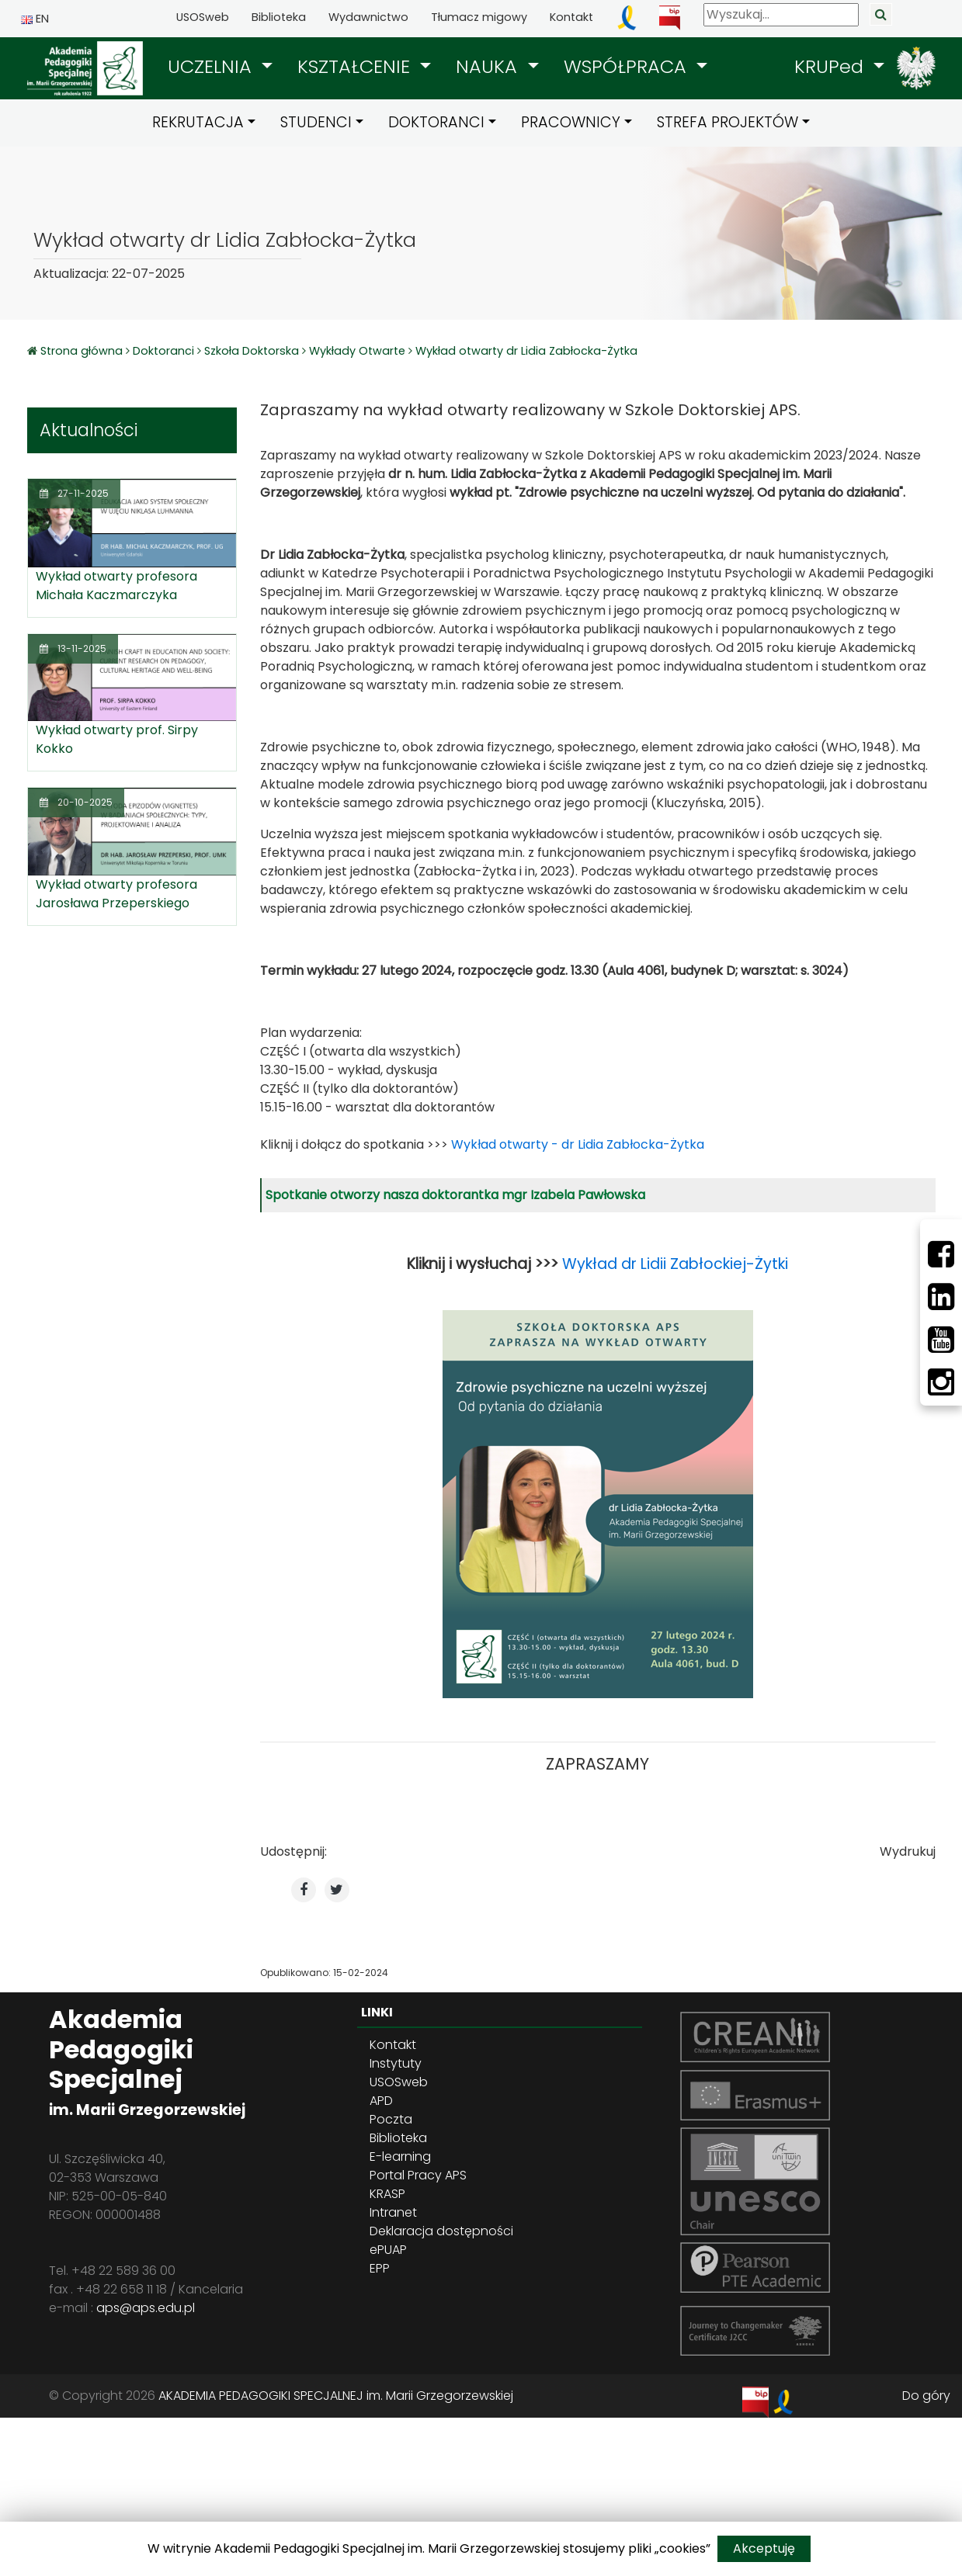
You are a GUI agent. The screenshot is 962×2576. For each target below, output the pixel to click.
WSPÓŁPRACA (628, 66)
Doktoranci (163, 351)
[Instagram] (941, 1382)
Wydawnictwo (368, 17)
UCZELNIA (212, 66)
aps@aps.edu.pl (145, 2308)
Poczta (391, 2119)
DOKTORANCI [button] (436, 122)
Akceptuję (764, 2548)
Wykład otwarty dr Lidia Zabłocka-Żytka (526, 351)
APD (381, 2101)
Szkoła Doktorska (251, 351)
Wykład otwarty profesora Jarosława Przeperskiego (116, 893)
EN (35, 18)
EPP (380, 2268)
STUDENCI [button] (316, 122)
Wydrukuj (908, 1851)
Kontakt (571, 17)
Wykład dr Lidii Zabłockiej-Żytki (675, 1263)
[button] (220, 67)
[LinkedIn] (941, 1296)
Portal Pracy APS (418, 2175)
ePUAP (388, 2250)
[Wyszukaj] (781, 14)
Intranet (393, 2212)
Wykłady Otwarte (357, 351)
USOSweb (202, 17)
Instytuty (396, 2063)
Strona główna (83, 351)
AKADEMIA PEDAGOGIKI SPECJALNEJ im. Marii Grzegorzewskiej (335, 2395)
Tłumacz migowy (479, 17)
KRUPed (831, 66)
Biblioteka (279, 17)
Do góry (926, 2395)
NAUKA (489, 66)
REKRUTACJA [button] (198, 122)
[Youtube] (941, 1339)
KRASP (387, 2194)
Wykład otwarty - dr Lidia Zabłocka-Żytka (577, 1144)
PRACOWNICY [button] (570, 122)
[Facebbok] (941, 1254)
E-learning (400, 2156)
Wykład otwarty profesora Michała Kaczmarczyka (116, 585)
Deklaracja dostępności (441, 2231)
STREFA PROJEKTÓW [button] (727, 122)
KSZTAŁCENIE (356, 66)
